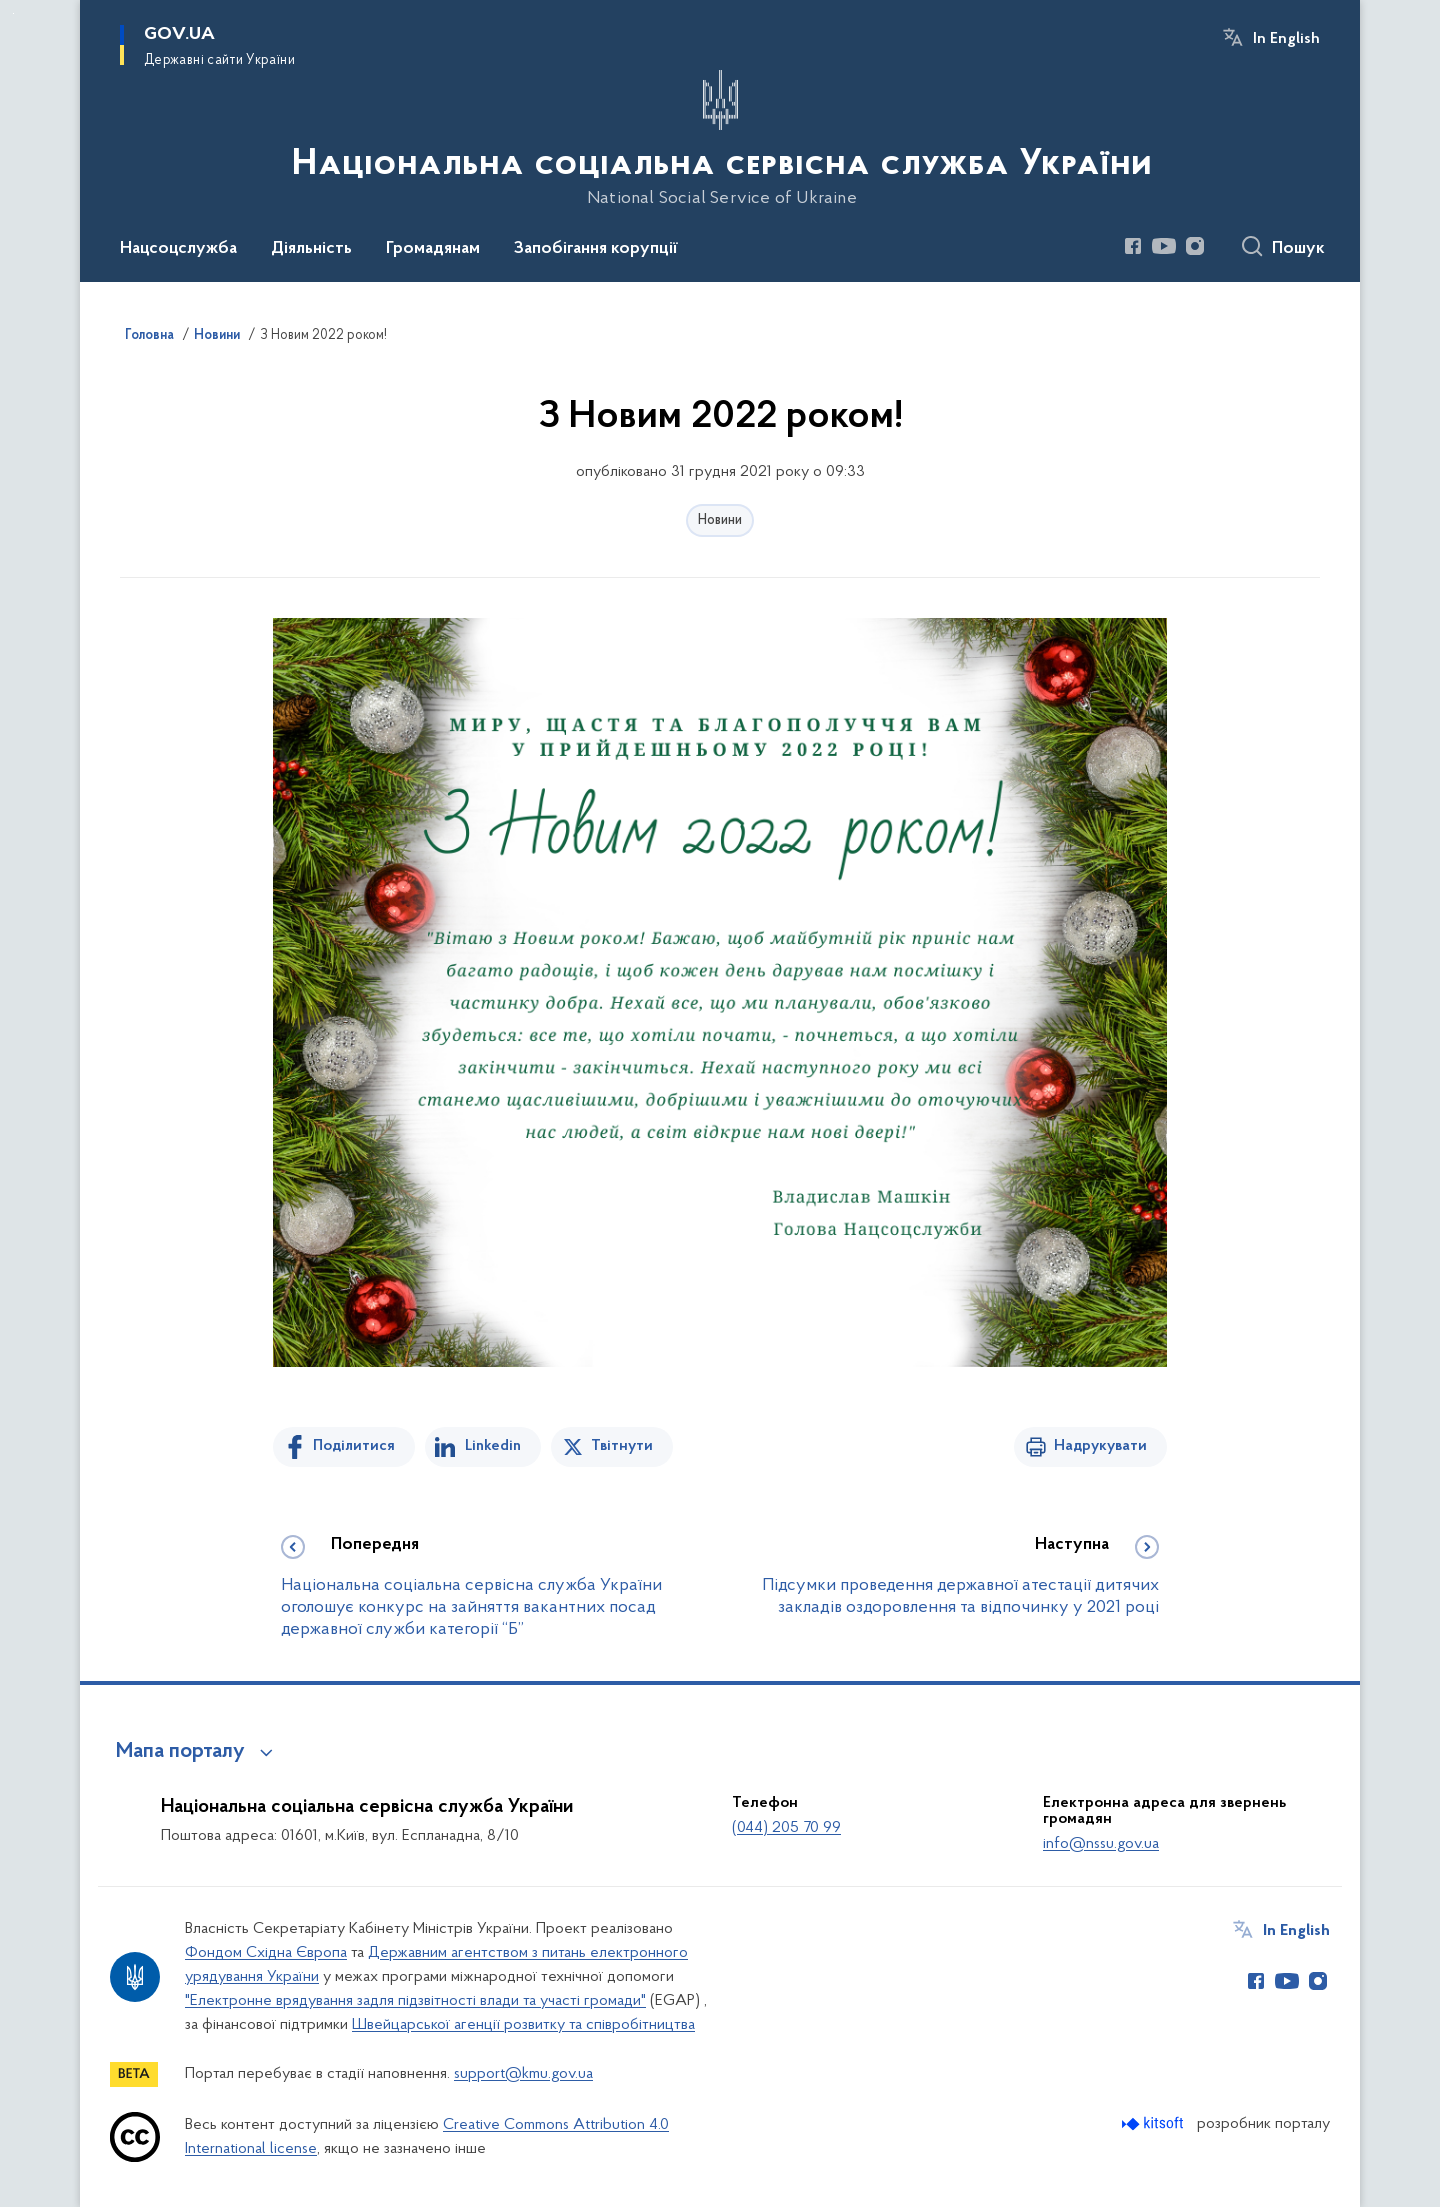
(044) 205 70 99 (786, 1828)
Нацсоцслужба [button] (178, 249)
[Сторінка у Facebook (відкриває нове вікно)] (1133, 246)
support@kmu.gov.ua (523, 2074)
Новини (720, 520)
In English (1286, 39)
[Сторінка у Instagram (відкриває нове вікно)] (1195, 246)
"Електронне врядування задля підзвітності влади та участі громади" (415, 2001)
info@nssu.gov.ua (1101, 1844)
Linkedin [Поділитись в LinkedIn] (493, 1446)
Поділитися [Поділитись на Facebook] (354, 1446)
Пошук (1298, 249)
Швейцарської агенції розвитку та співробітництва (523, 2025)
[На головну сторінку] (720, 139)
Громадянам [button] (433, 249)
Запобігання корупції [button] (596, 249)
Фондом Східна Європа (266, 1953)
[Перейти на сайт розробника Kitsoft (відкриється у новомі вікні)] (1154, 2123)
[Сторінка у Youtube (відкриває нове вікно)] (1164, 246)
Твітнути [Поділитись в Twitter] (622, 1446)
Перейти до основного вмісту (13, 13)
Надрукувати (1100, 1446)
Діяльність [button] (311, 249)
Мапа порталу (180, 1752)
